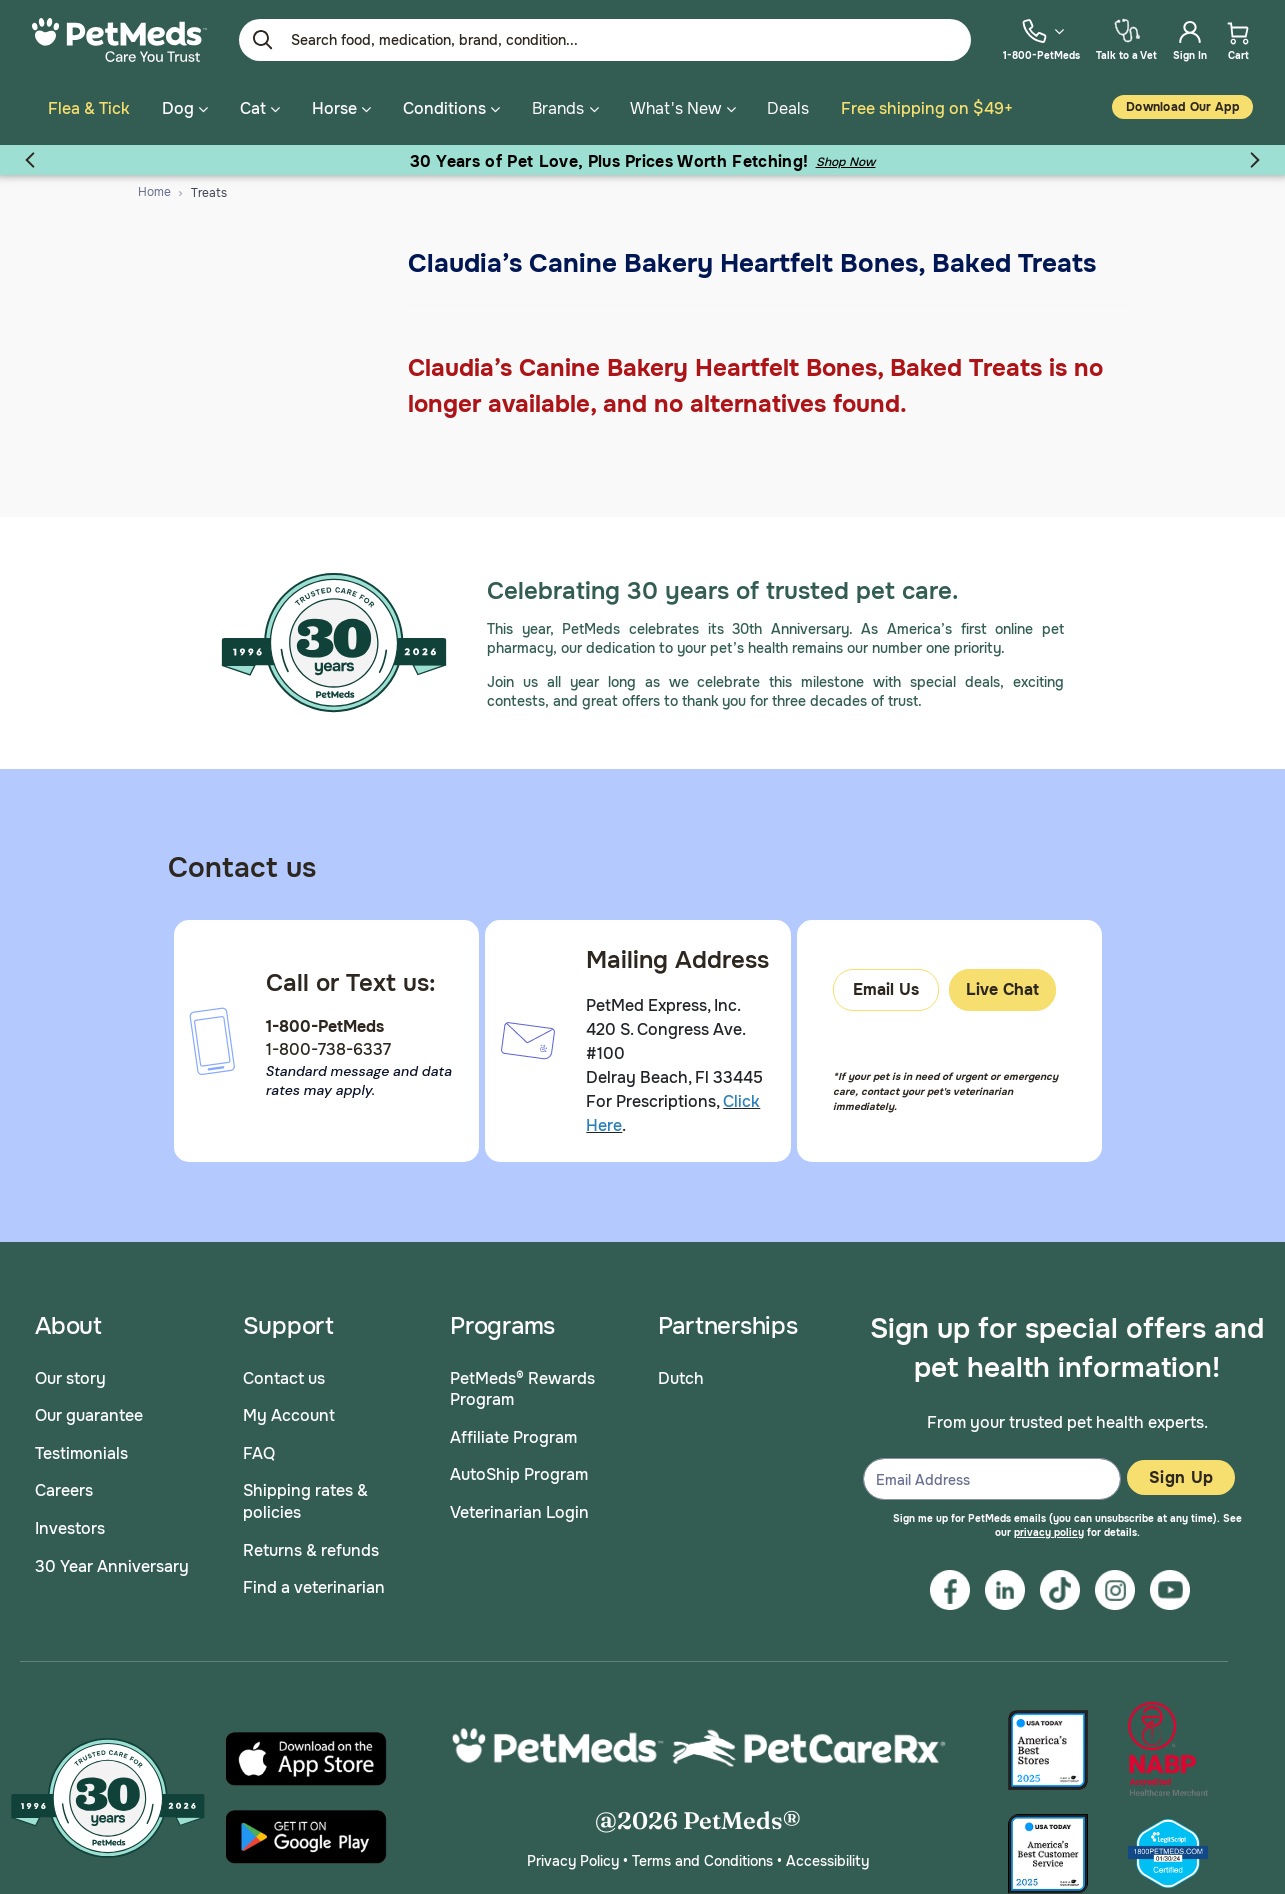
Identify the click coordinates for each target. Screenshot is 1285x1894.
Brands (558, 108)
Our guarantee (89, 1415)
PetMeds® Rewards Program (522, 1389)
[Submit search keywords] (263, 40)
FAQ (259, 1453)
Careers (64, 1490)
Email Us (886, 989)
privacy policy (1049, 1532)
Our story (70, 1378)
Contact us (284, 1378)
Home (154, 192)
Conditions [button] (451, 108)
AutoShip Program (519, 1474)
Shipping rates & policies (305, 1501)
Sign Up (1181, 1477)
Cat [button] (260, 108)
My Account (289, 1415)
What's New (675, 108)
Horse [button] (341, 108)
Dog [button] (185, 108)
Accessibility (827, 1861)
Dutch (681, 1378)
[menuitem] (1041, 39)
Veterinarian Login (519, 1512)
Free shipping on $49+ (927, 108)
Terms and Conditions (702, 1861)
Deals (788, 108)
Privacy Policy (573, 1861)
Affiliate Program (513, 1437)
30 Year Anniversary (112, 1566)
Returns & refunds (311, 1550)
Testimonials (81, 1453)
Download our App (1182, 107)
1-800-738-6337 (328, 1049)
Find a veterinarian (314, 1587)
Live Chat (1002, 989)
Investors (70, 1528)
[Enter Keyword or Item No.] (605, 40)
